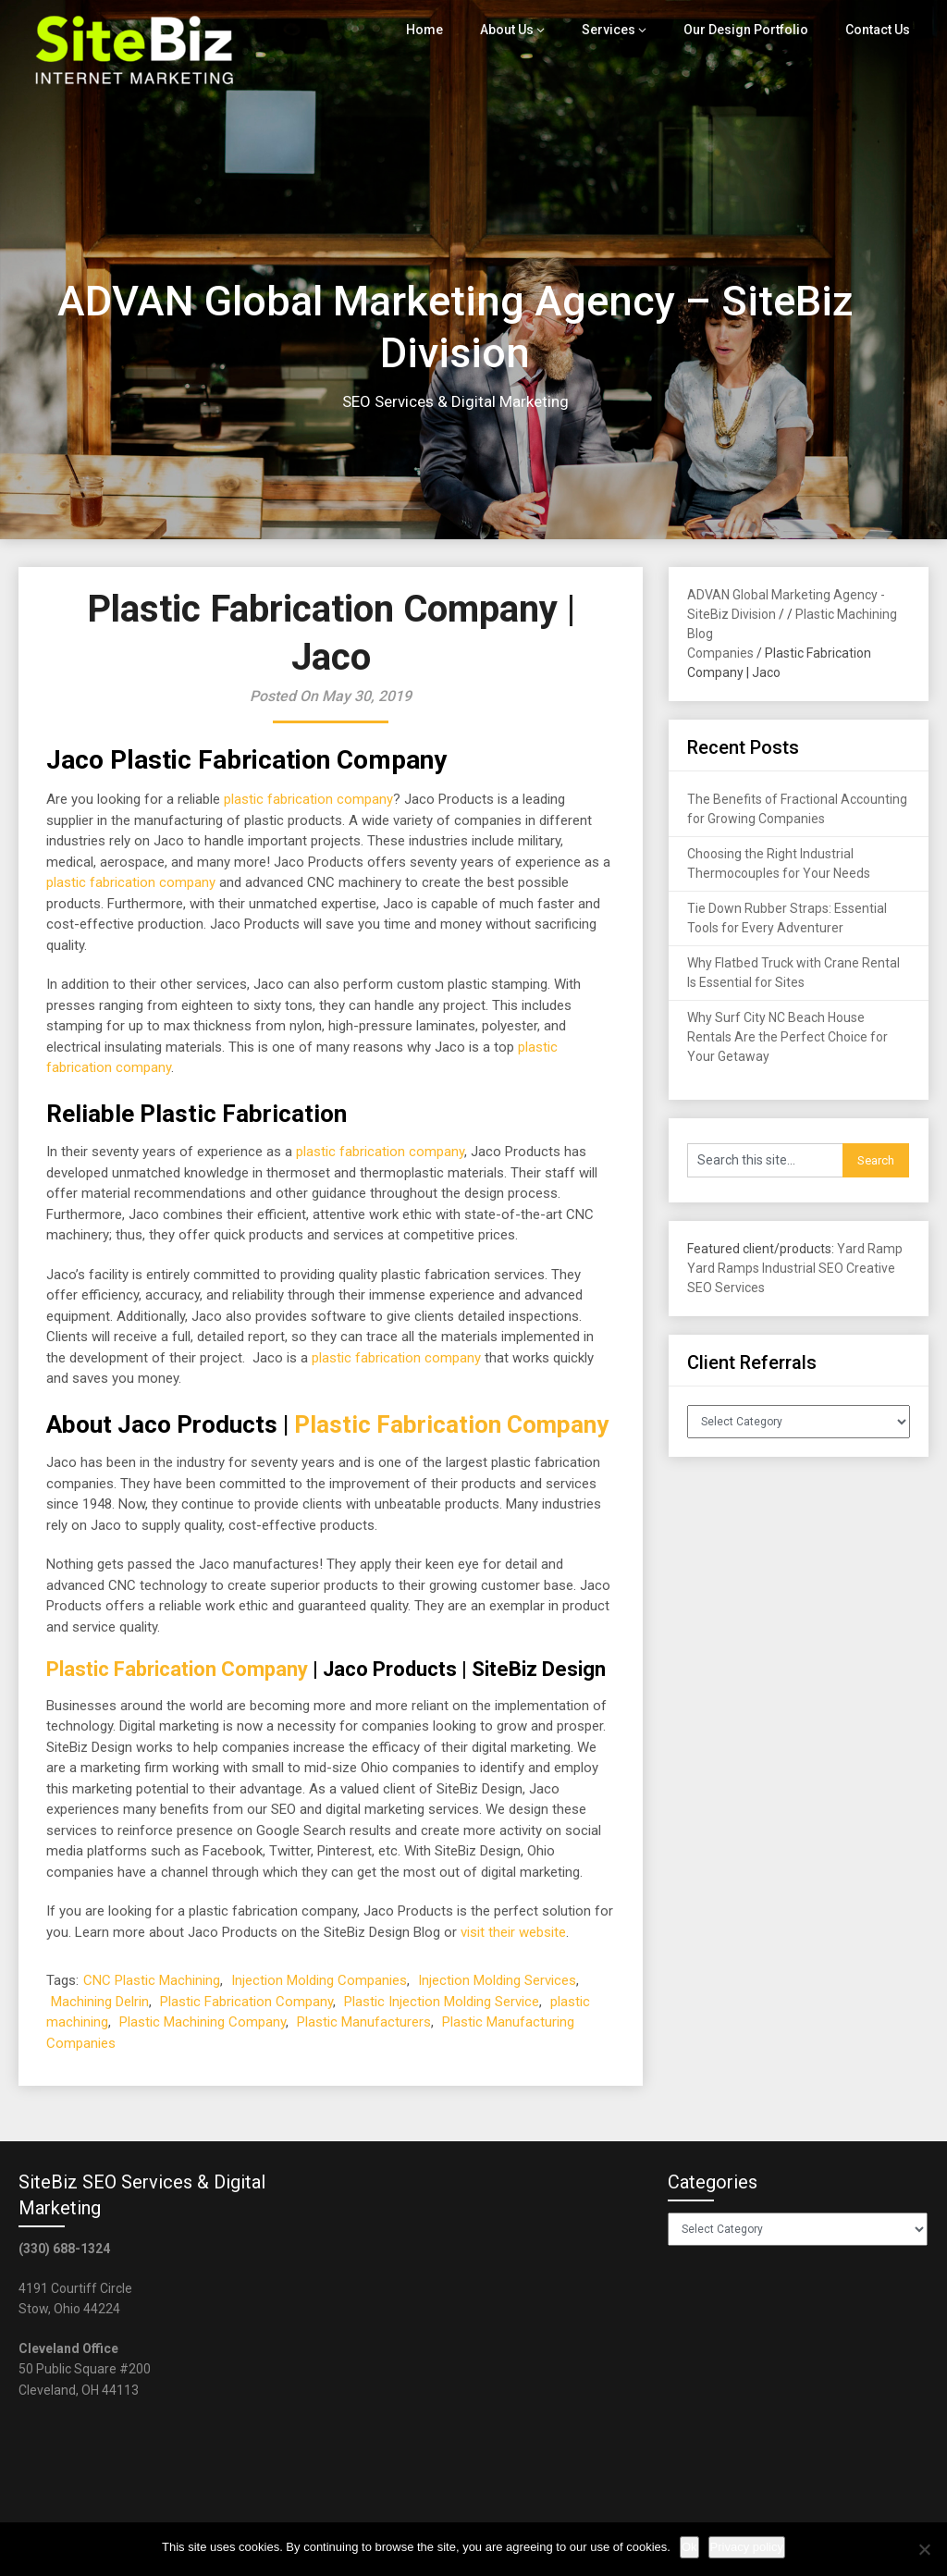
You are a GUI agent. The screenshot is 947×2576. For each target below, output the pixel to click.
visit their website (513, 1932)
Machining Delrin (100, 2001)
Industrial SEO (802, 1268)
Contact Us (878, 29)
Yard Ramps (723, 1268)
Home (437, 29)
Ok (689, 2547)
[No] (924, 2549)
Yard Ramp (870, 1248)
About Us (519, 29)
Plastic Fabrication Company (451, 1424)
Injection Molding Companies (319, 1980)
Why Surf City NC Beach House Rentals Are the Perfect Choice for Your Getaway (787, 1037)
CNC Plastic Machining (151, 1980)
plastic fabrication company (308, 799)
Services (619, 29)
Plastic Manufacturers (364, 2022)
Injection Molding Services (497, 1980)
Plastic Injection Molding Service (441, 2001)
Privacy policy (746, 2547)
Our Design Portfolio (750, 29)
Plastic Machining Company (202, 2022)
